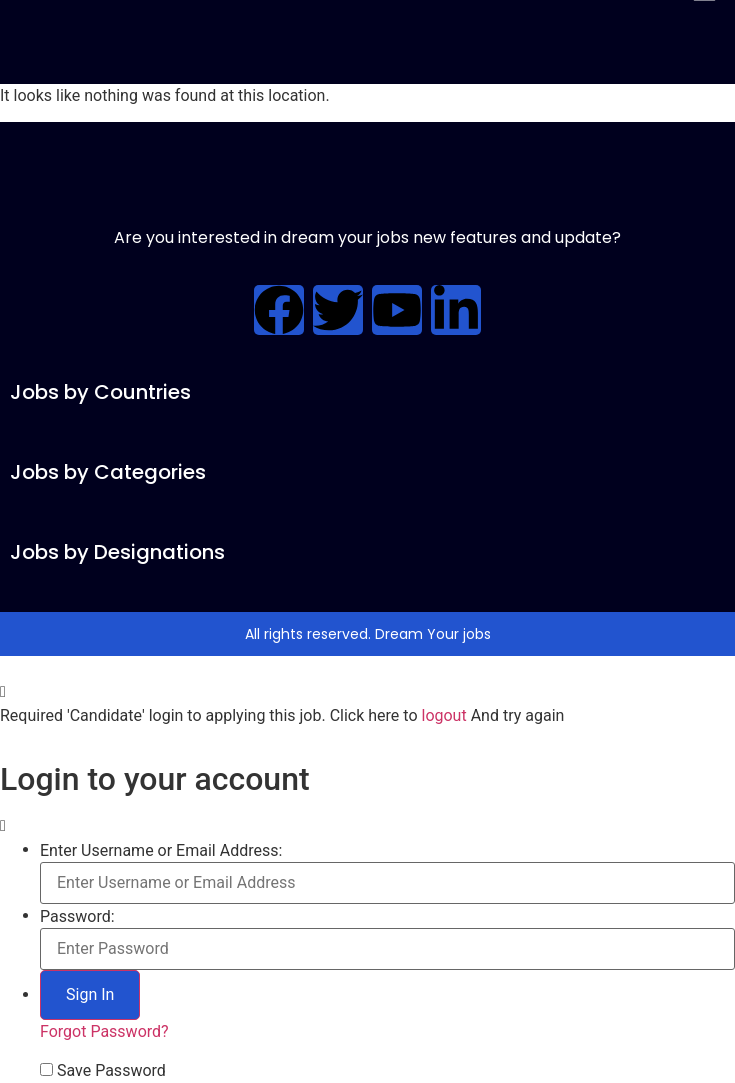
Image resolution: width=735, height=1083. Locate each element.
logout (443, 715)
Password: (77, 917)
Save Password (111, 1071)
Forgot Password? (104, 1031)
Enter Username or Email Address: (161, 851)
